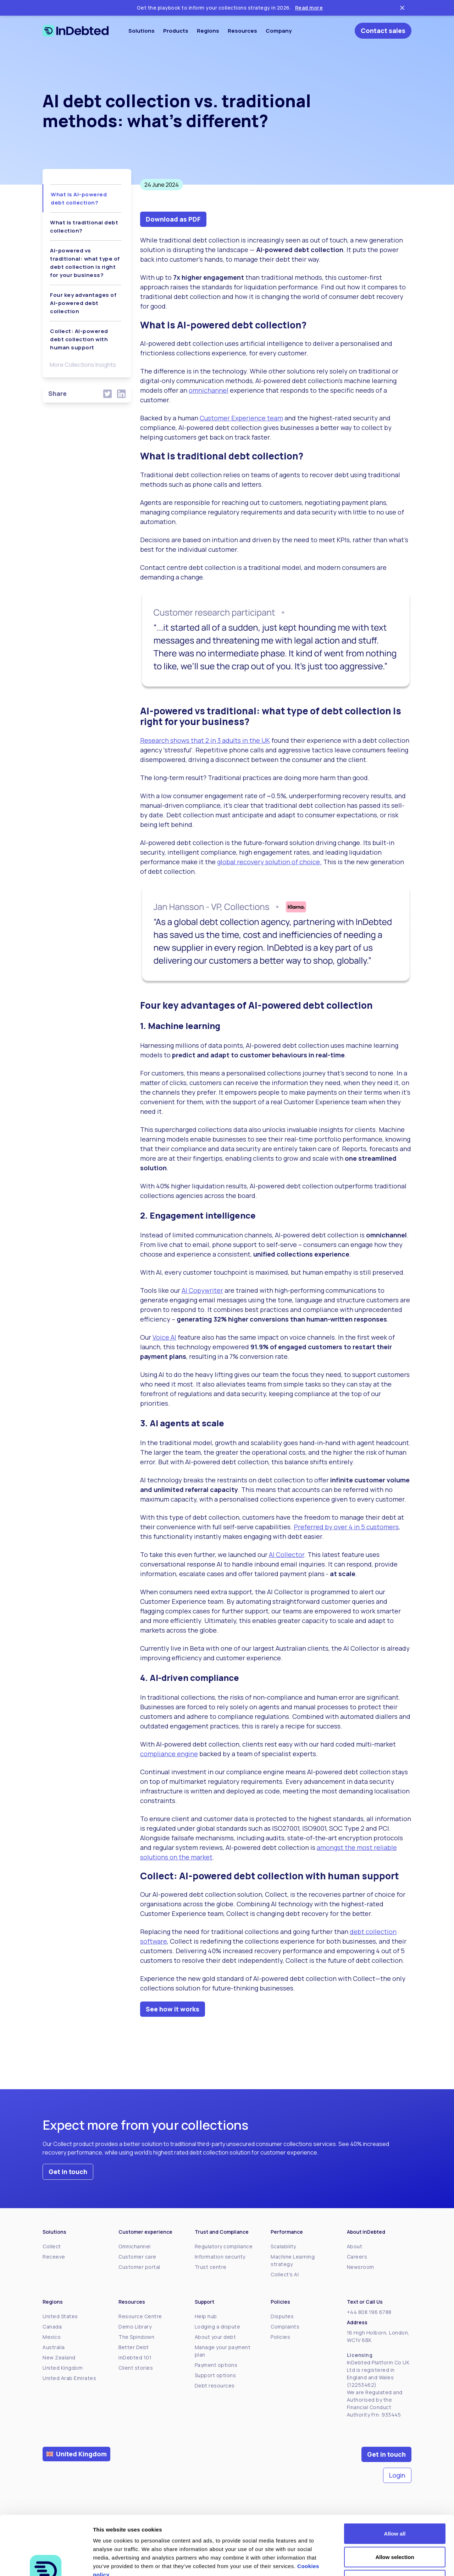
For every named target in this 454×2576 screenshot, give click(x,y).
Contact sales (383, 30)
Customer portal (139, 2267)
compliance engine (169, 1753)
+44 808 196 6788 (369, 2312)
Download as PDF (173, 219)
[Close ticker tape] (402, 7)
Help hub (206, 2316)
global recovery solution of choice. (269, 861)
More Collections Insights (83, 365)
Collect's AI (285, 2274)
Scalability (283, 2246)
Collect (52, 2246)
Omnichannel (134, 2246)
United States (60, 2316)
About (354, 2246)
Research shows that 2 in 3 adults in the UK (205, 740)
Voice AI (164, 1337)
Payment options (216, 2365)
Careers (357, 2256)
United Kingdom (63, 2367)
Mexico (52, 2336)
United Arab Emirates (69, 2378)
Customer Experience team (241, 418)
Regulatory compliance (224, 2246)
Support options (215, 2375)
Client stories (135, 2367)
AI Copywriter (202, 1290)
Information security (220, 2256)
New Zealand (59, 2357)
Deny (395, 2529)
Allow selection (394, 2506)
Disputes (282, 2316)
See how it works (172, 2009)
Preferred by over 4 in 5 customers (346, 1527)
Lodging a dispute (217, 2326)
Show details (372, 2562)
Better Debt (133, 2347)
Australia (54, 2347)
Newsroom (360, 2267)
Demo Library (134, 2326)
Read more (309, 7)
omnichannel (208, 390)
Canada (52, 2326)
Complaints (285, 2326)
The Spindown (136, 2336)
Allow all (395, 2483)
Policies (280, 2336)
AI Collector (286, 1554)
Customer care (137, 2256)
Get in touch (68, 2171)
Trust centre (211, 2267)
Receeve (54, 2256)
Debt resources (215, 2385)
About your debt (215, 2336)
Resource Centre (140, 2316)
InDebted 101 (134, 2357)
